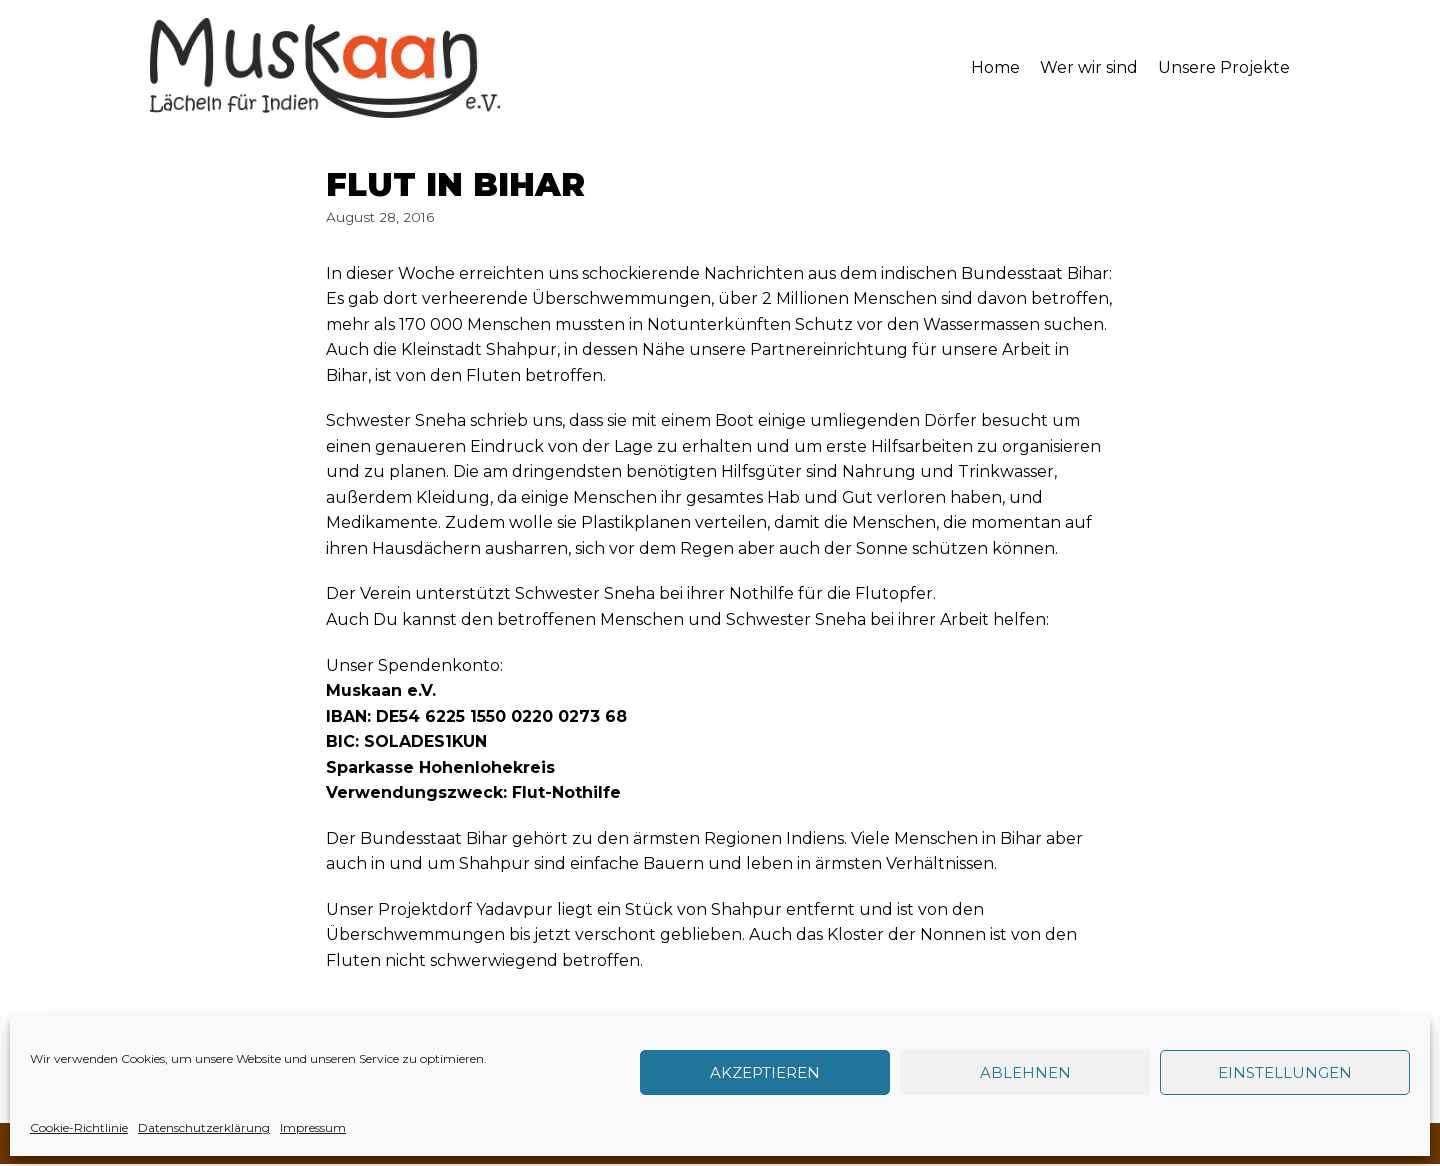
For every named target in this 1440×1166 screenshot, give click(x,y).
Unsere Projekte (1224, 67)
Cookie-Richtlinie (79, 1127)
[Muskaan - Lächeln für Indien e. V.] (325, 68)
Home (995, 67)
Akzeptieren (765, 1072)
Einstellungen (1285, 1072)
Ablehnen (1025, 1072)
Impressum (313, 1127)
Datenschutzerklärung (204, 1127)
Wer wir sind (1089, 67)
